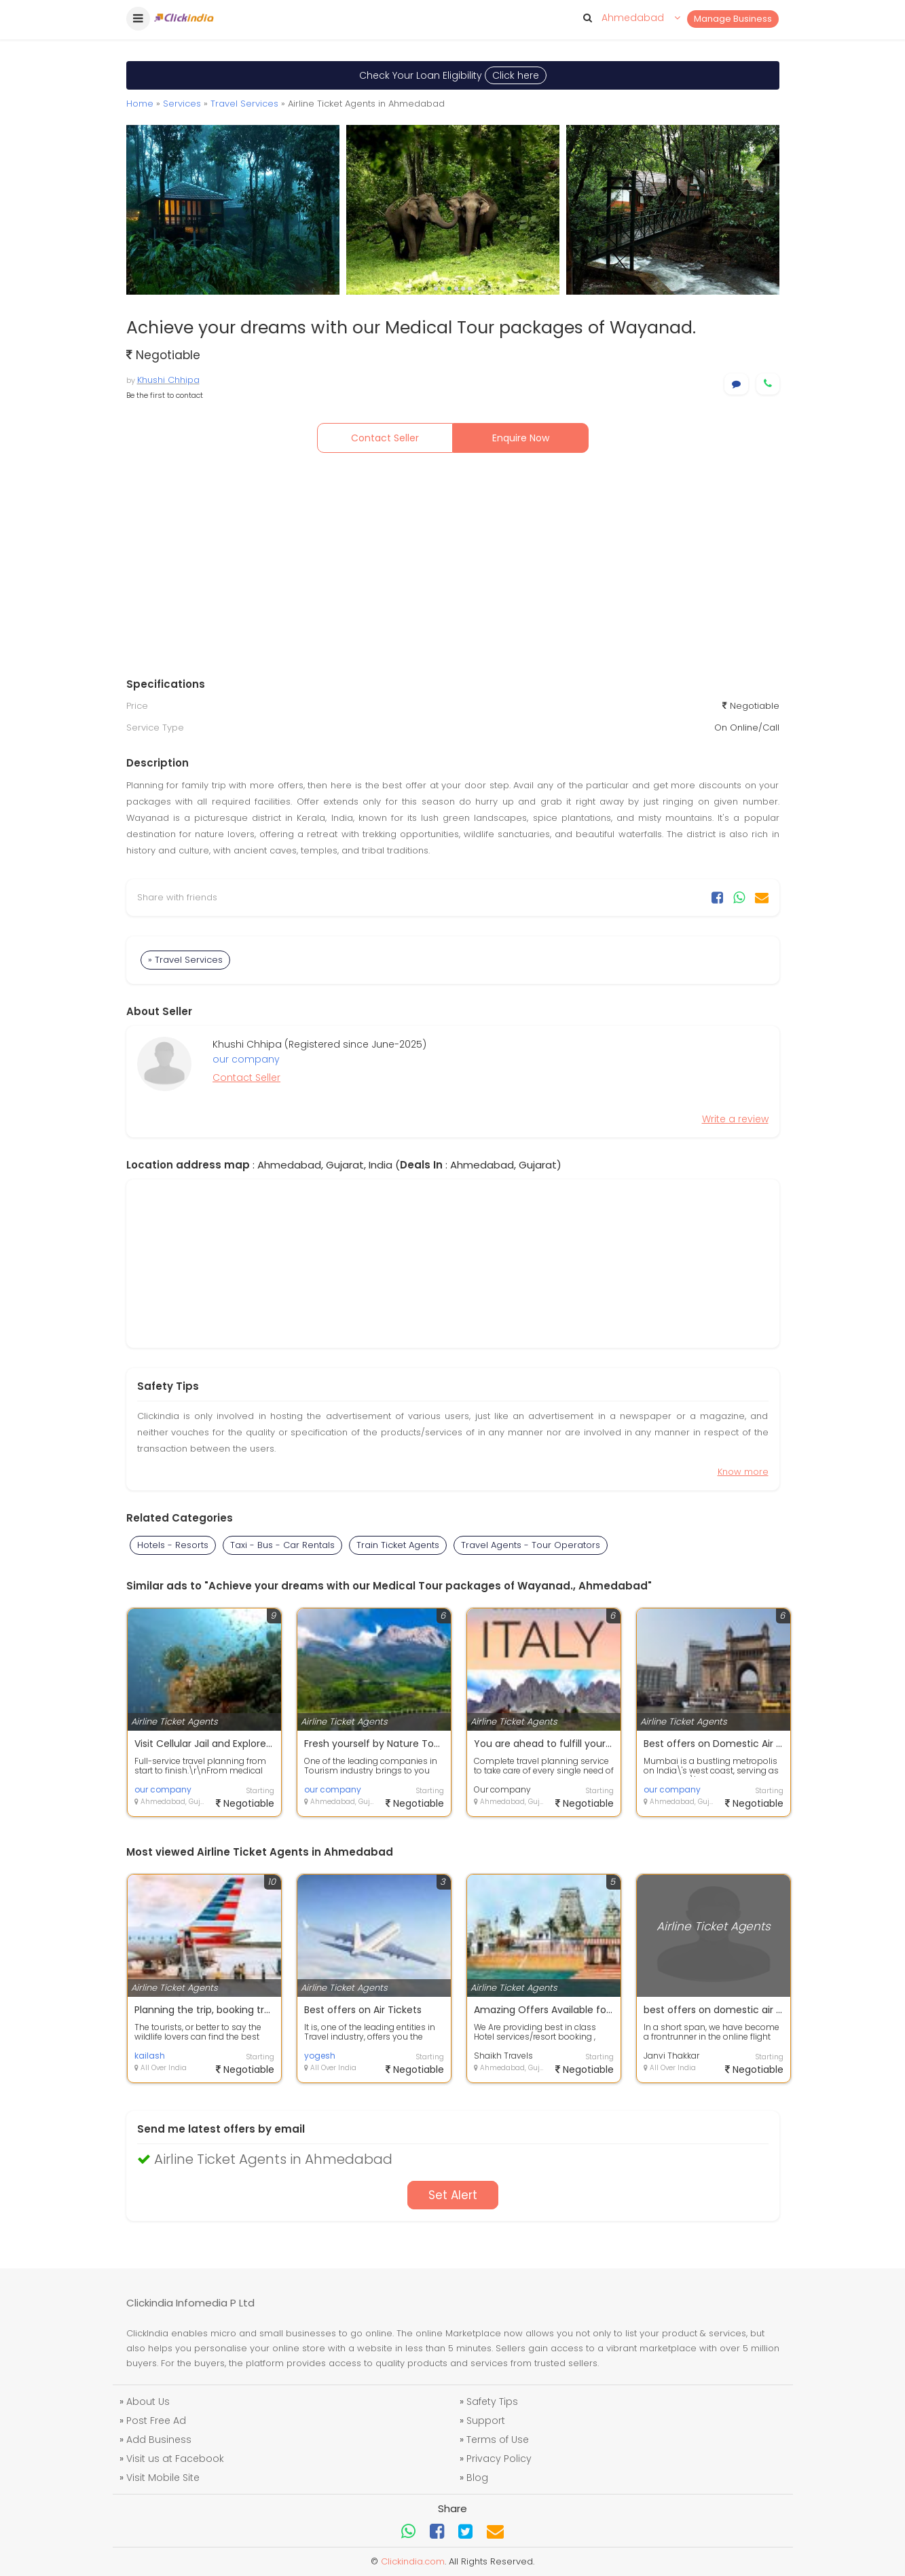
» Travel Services (185, 959)
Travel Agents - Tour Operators (530, 1545)
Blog (477, 2477)
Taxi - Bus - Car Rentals (282, 1545)
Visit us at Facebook (175, 2458)
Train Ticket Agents (397, 1545)
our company (246, 1059)
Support (485, 2420)
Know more (743, 1471)
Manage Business (733, 18)
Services (182, 103)
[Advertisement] (452, 568)
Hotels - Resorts (172, 1545)
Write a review (735, 1119)
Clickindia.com (413, 2561)
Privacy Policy (499, 2458)
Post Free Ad (156, 2420)
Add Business (158, 2439)
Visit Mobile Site (163, 2477)
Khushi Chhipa (168, 379)
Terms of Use (497, 2439)
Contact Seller (385, 438)
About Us (148, 2401)
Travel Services (244, 103)
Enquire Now (520, 438)
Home (139, 103)
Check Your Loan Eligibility (453, 75)
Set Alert (452, 2195)
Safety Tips (492, 2401)
